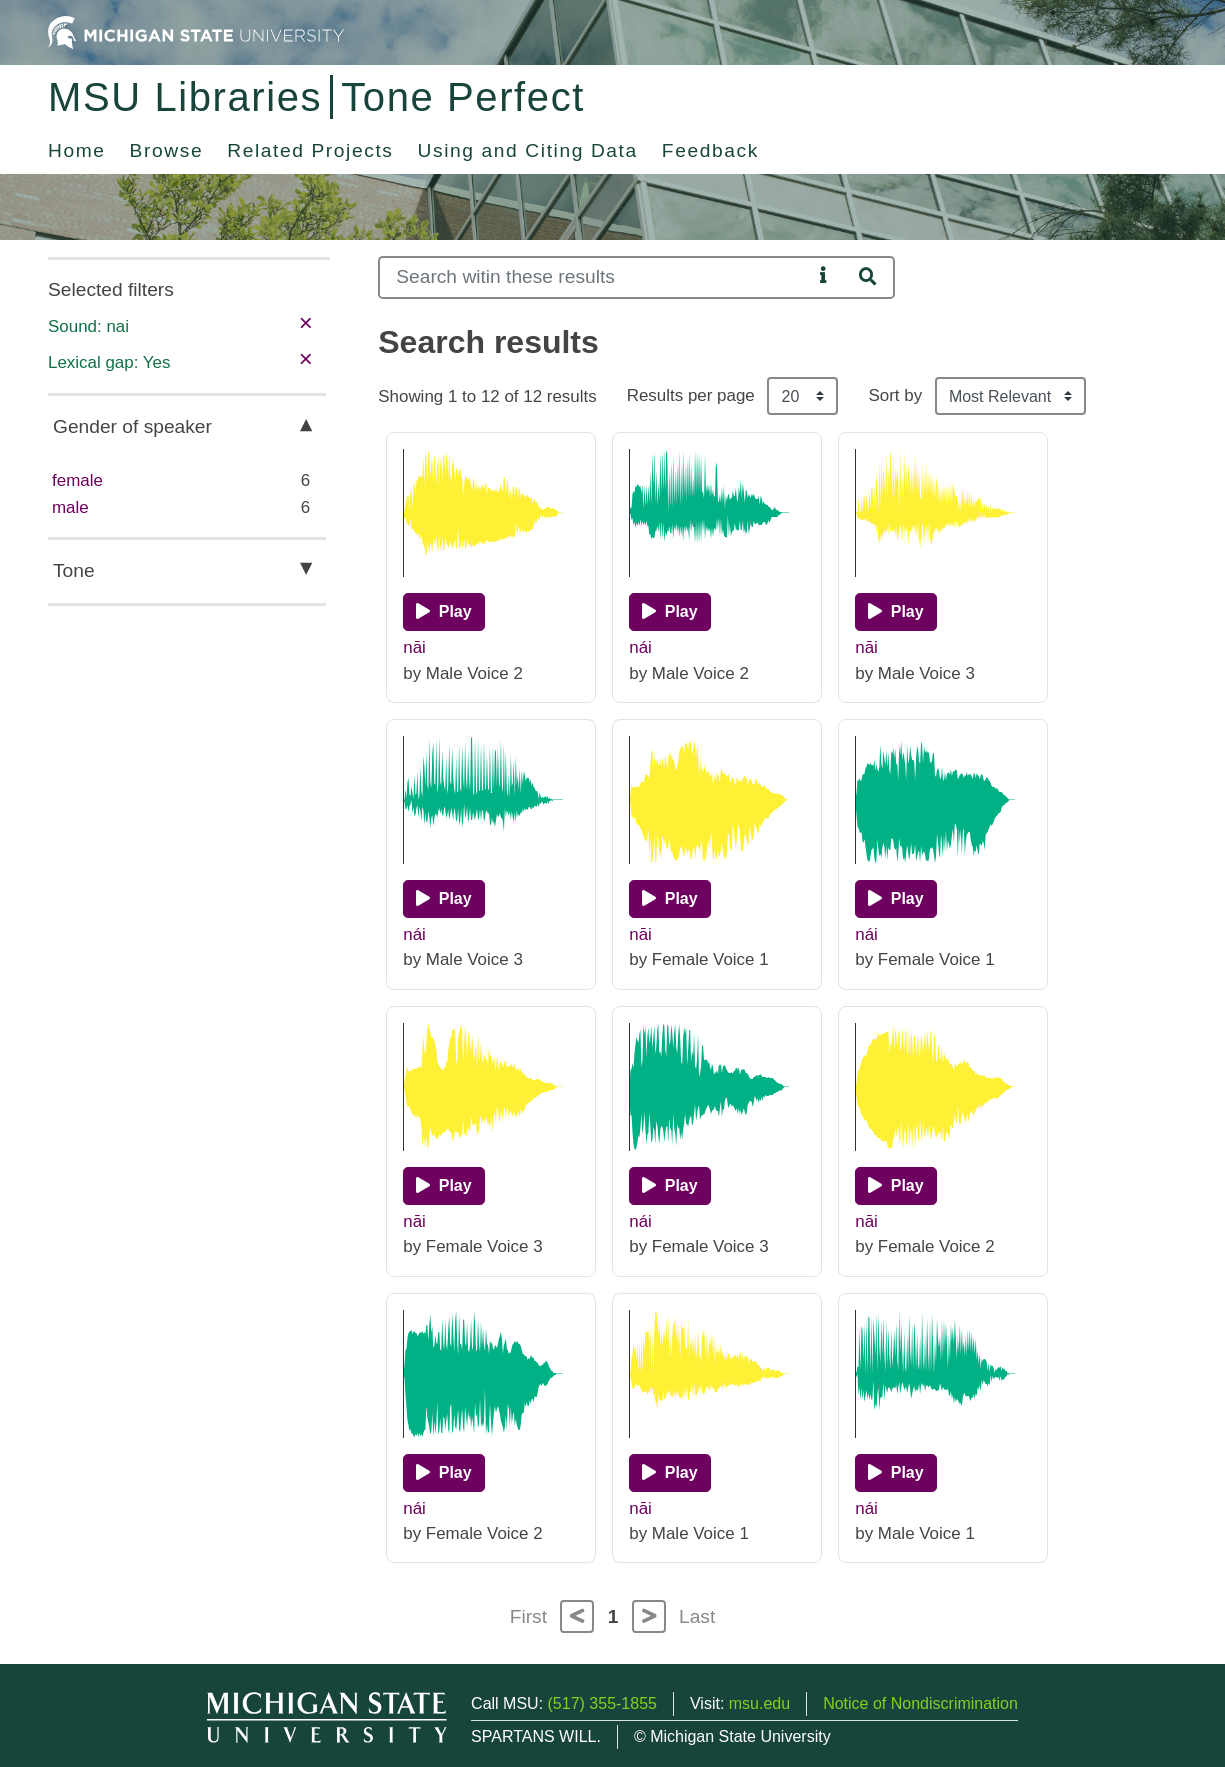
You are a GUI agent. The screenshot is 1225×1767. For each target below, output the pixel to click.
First (528, 1616)
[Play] (443, 612)
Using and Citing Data (528, 150)
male (70, 507)
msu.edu (759, 1703)
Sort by (895, 395)
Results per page (691, 395)
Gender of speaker (132, 426)
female (77, 480)
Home (77, 150)
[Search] (595, 277)
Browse (167, 150)
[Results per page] (802, 396)
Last (697, 1616)
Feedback (710, 150)
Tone (74, 570)
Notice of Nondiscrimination (920, 1703)
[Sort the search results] (1010, 396)
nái (640, 647)
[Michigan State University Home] (196, 31)
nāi (414, 647)
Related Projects (310, 150)
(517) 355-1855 (602, 1703)
